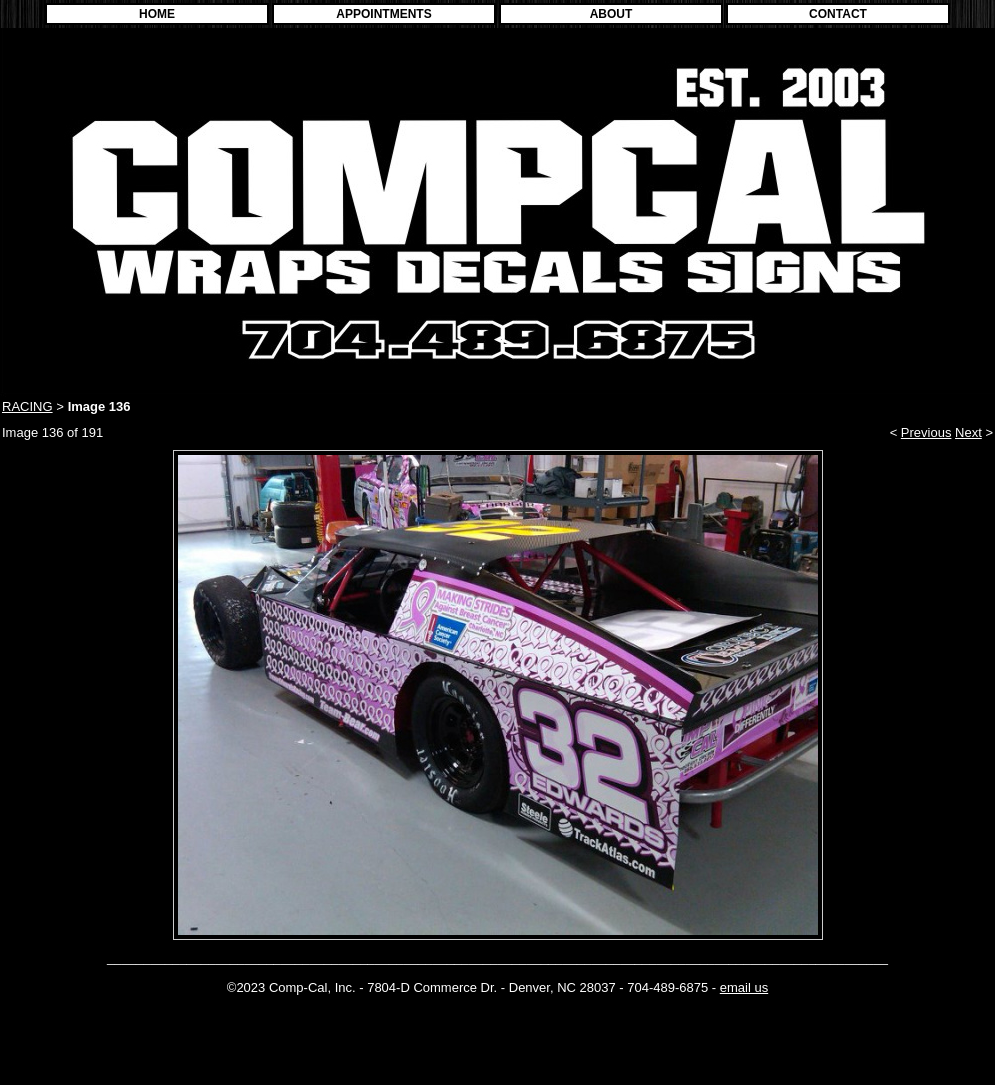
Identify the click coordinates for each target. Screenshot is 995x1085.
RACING (27, 406)
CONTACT (838, 14)
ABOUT (611, 14)
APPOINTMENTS (383, 14)
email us (744, 987)
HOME (157, 14)
